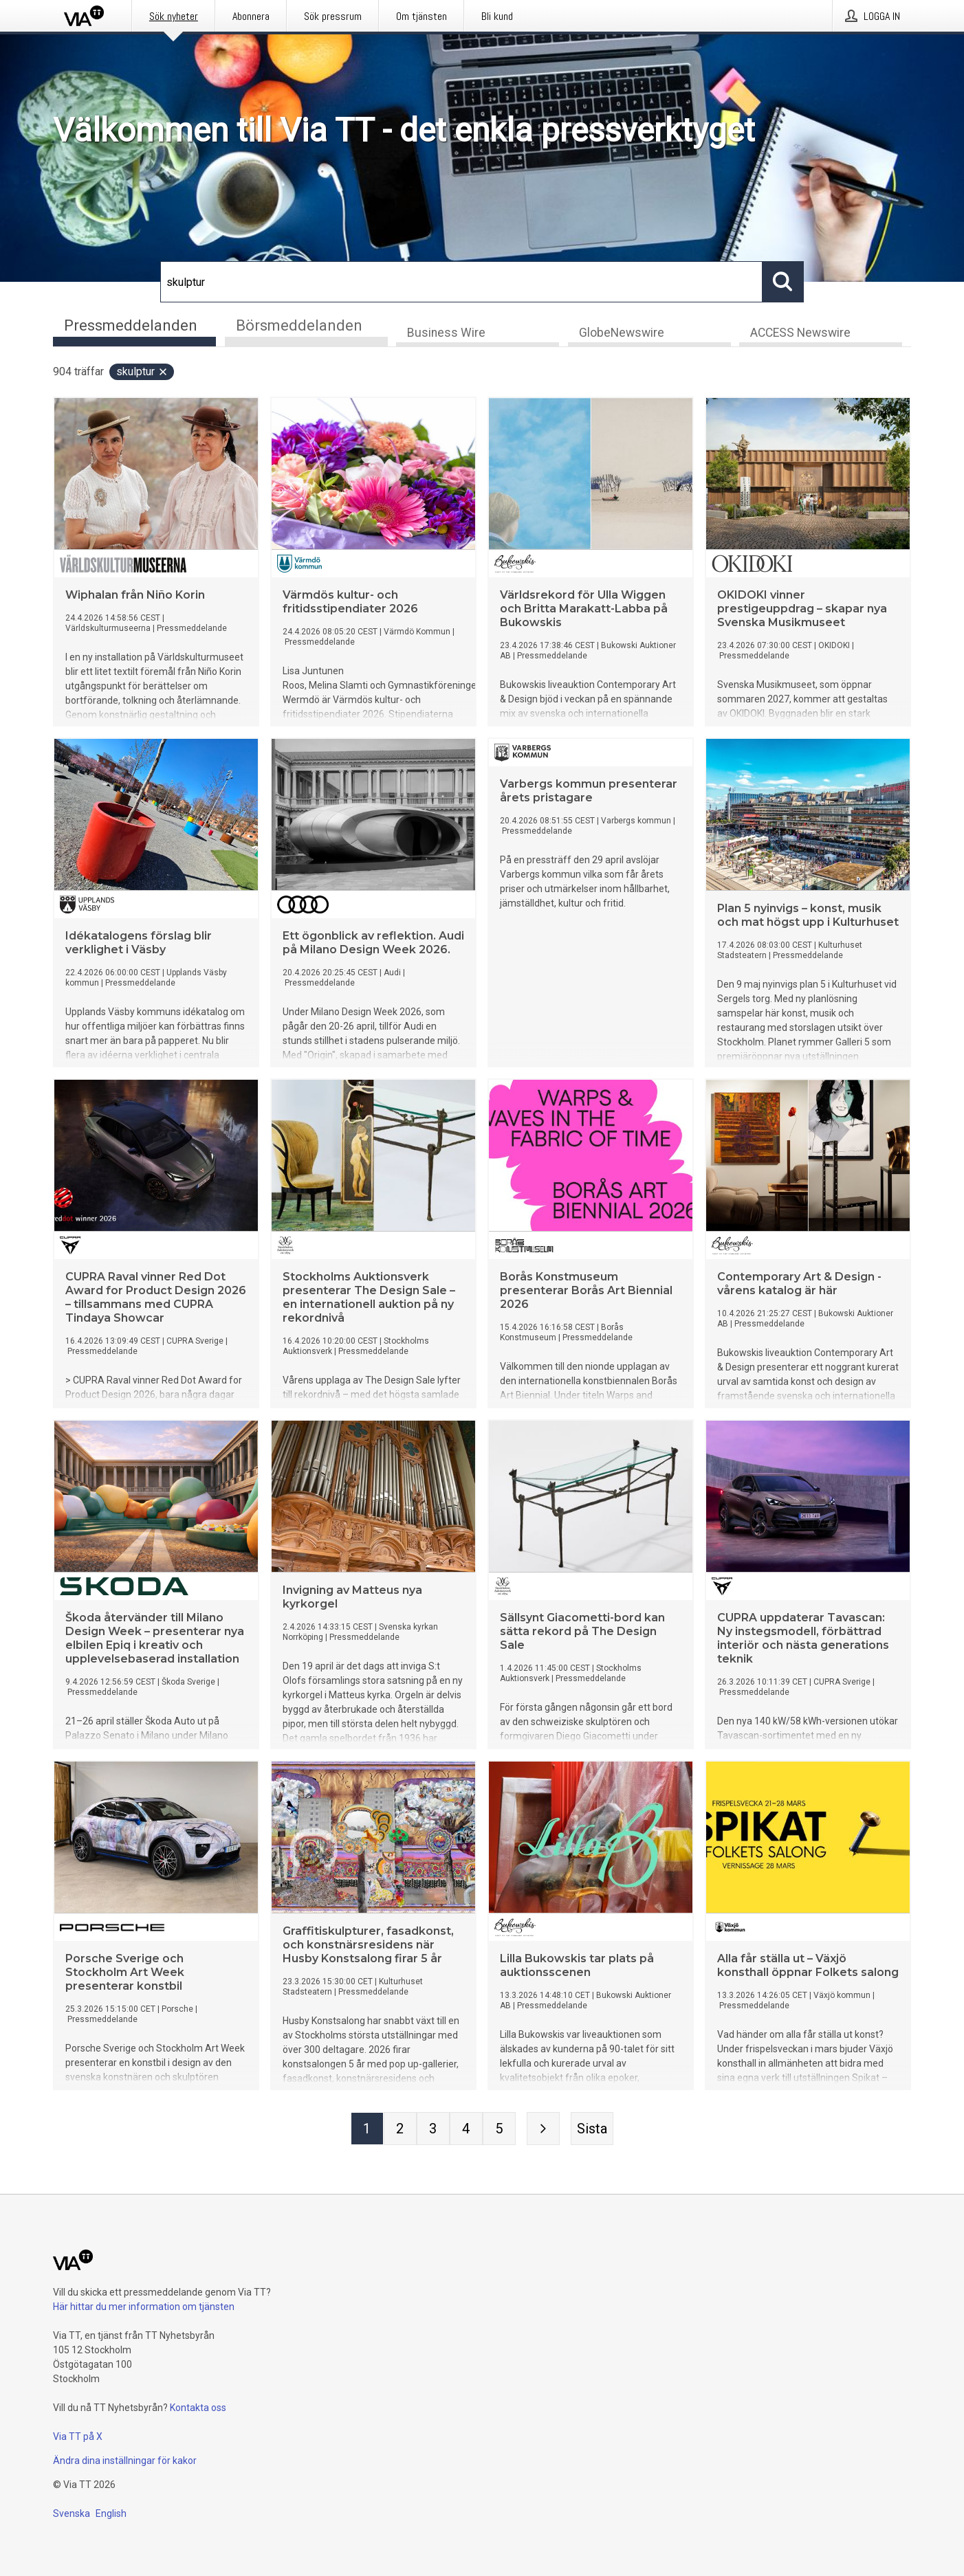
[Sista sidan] (592, 2129)
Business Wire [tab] (446, 334)
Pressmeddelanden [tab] (130, 325)
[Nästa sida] (543, 2129)
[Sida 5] (499, 2129)
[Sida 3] (433, 2129)
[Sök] (461, 281)
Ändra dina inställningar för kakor (125, 2460)
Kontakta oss (198, 2407)
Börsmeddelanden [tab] (299, 325)
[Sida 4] (466, 2129)
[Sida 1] (367, 2129)
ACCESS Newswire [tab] (800, 334)
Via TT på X (77, 2436)
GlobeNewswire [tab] (621, 334)
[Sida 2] (400, 2129)
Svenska (71, 2513)
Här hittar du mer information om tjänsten (143, 2306)
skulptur (142, 372)
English (111, 2513)
